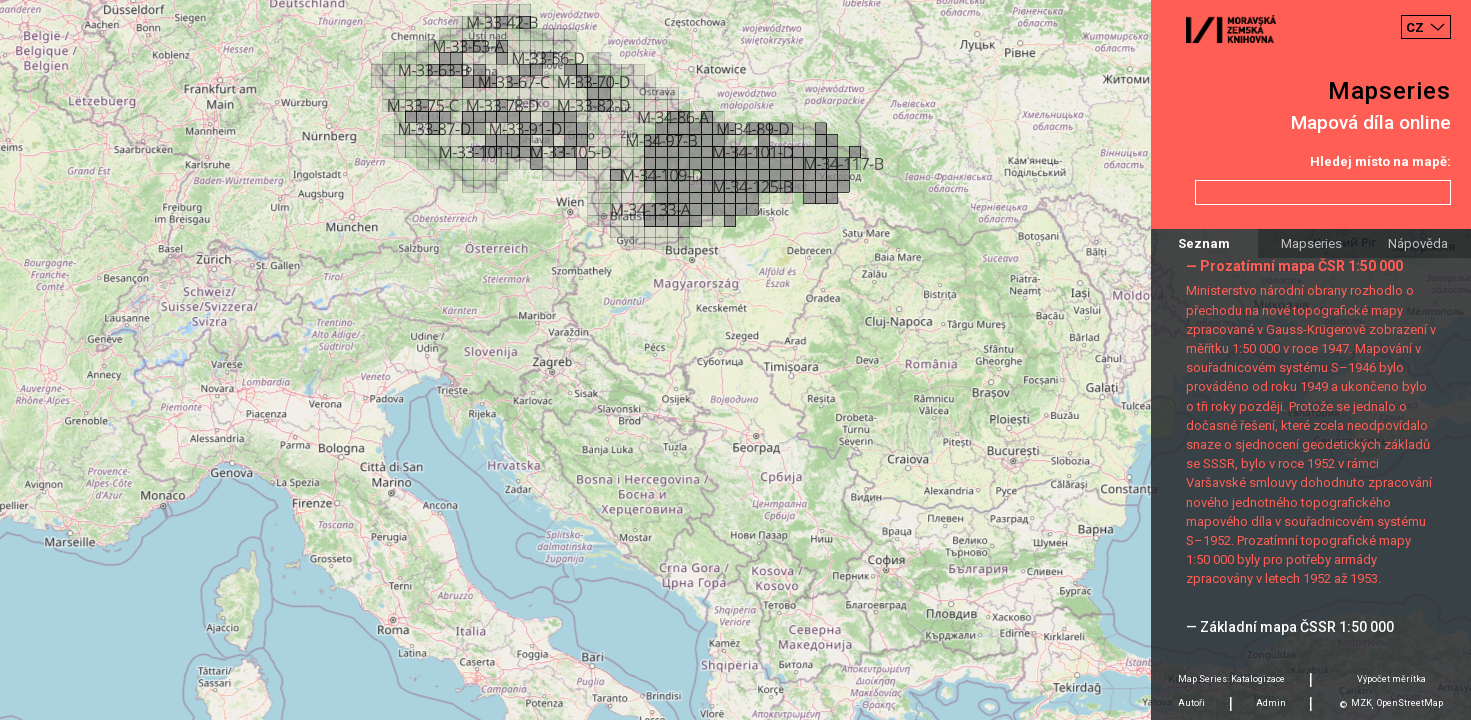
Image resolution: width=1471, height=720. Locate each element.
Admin (1271, 703)
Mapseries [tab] (1311, 243)
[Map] (735, 360)
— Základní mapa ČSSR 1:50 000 (1290, 627)
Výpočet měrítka (1391, 679)
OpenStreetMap (1410, 703)
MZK (1361, 703)
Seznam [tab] (1204, 243)
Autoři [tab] (1191, 703)
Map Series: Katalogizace (1231, 679)
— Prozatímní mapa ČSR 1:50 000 (1294, 266)
